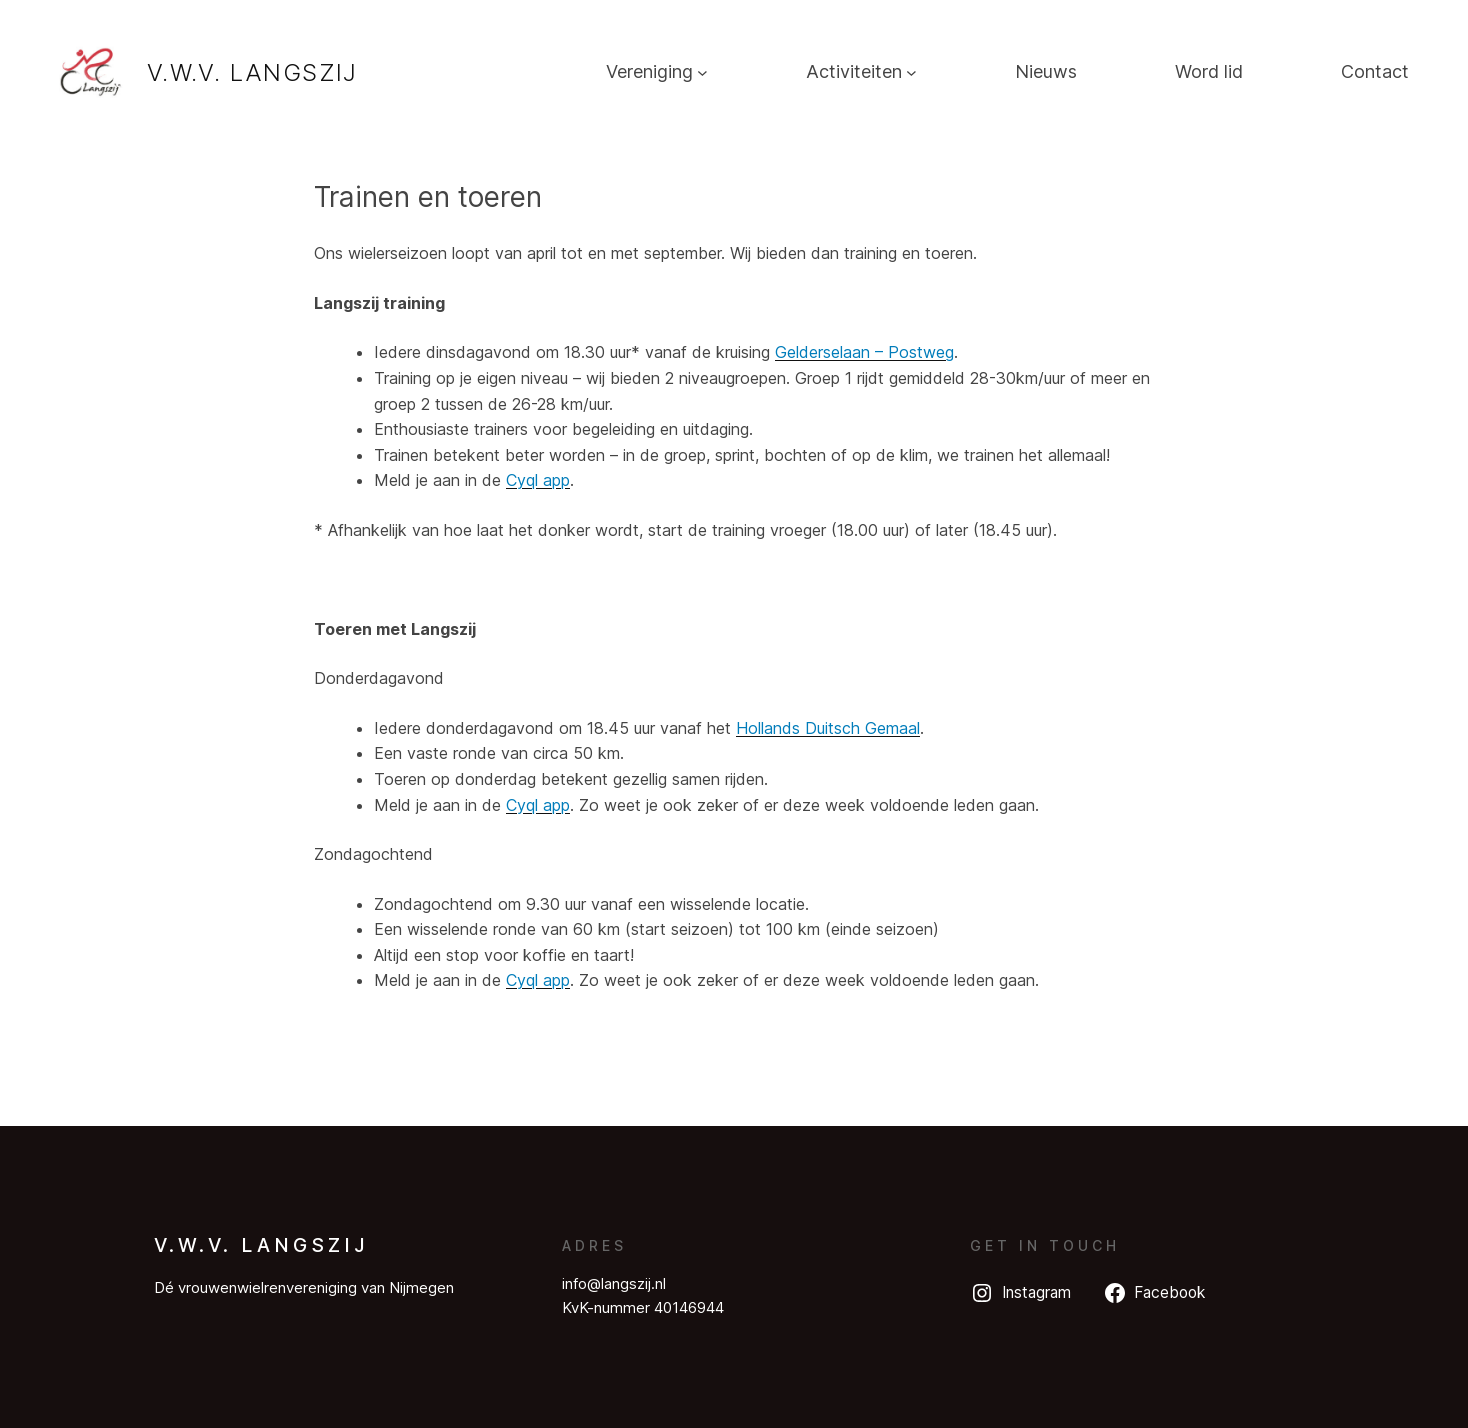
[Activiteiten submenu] (911, 72)
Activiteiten (854, 71)
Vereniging (649, 71)
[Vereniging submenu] (702, 72)
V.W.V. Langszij (252, 72)
